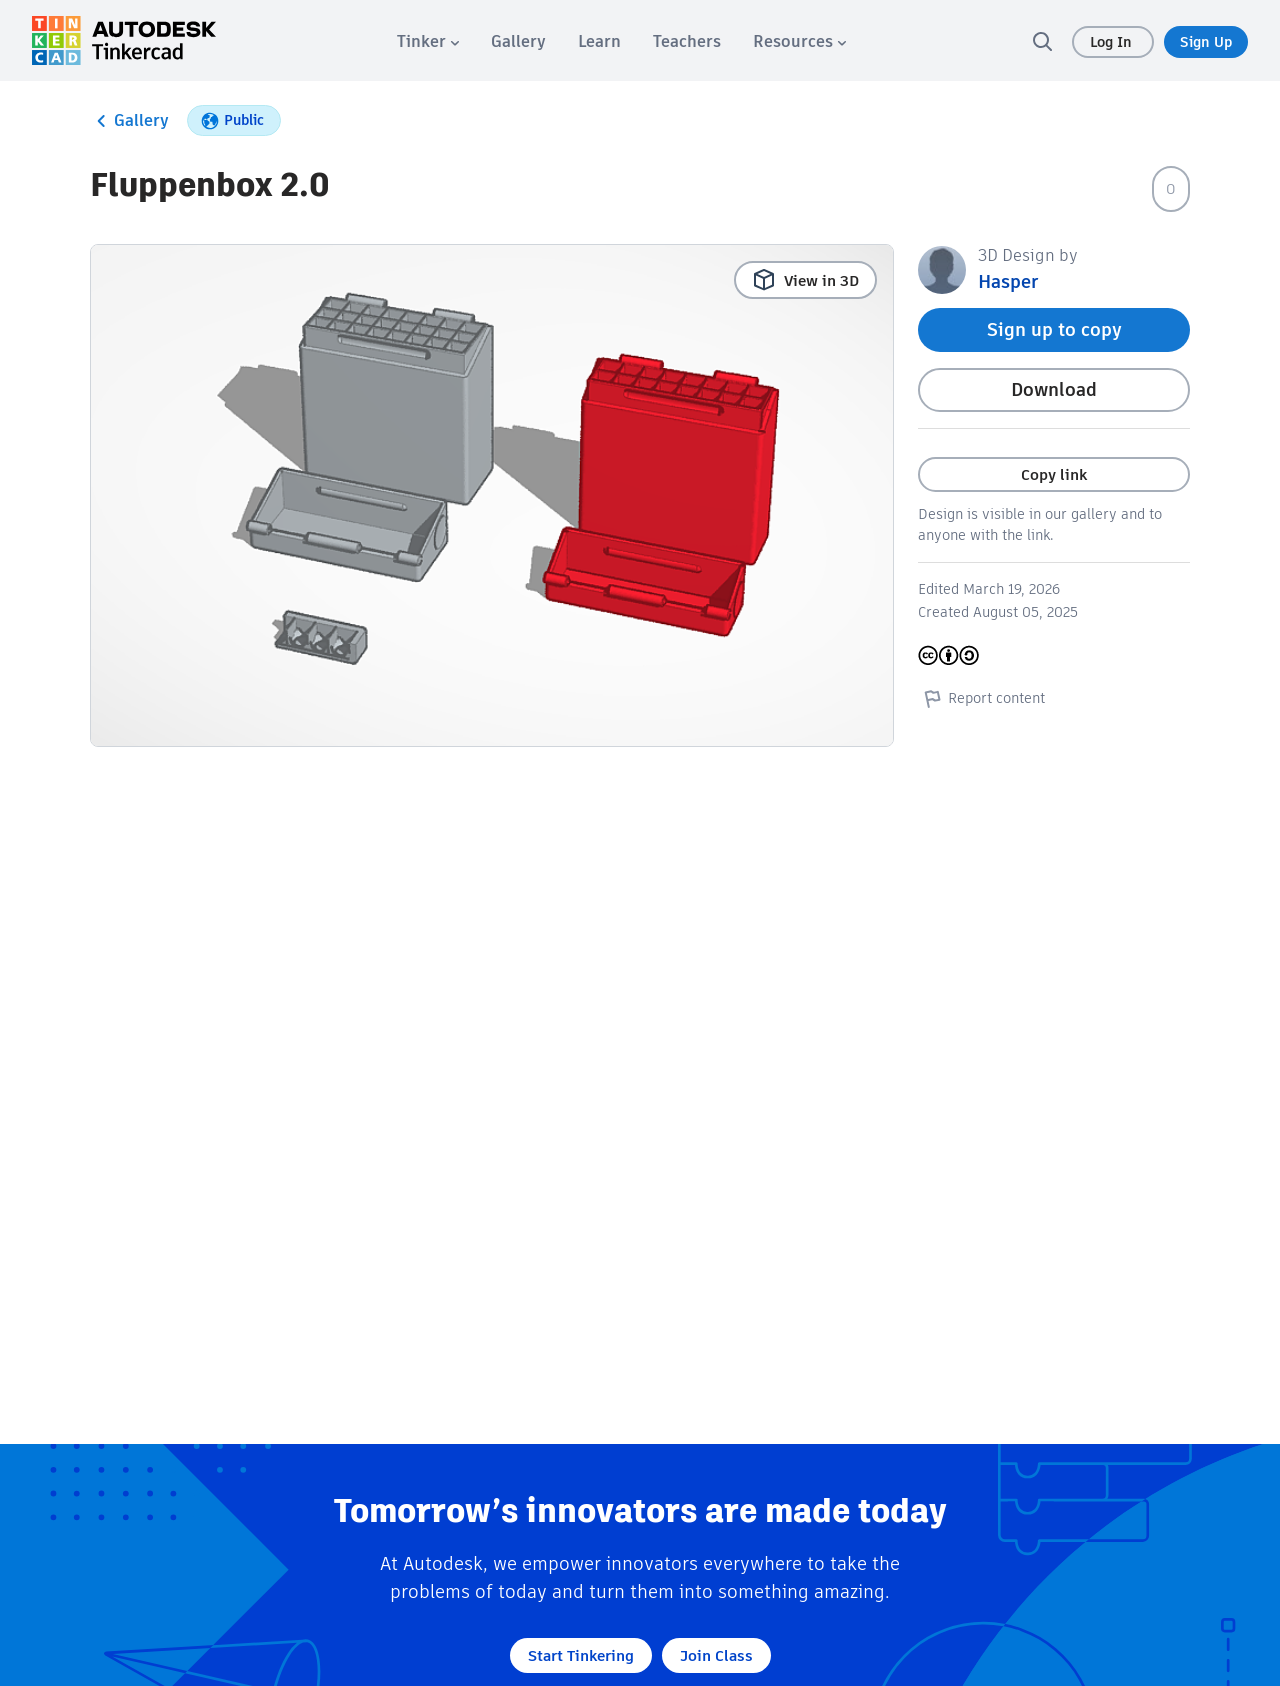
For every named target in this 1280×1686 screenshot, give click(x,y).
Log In (1113, 42)
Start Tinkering (581, 1655)
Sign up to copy (1054, 329)
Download (1054, 389)
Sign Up (1206, 42)
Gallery (129, 121)
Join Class (716, 1655)
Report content (981, 698)
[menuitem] (428, 41)
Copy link (1054, 474)
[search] (1042, 41)
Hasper (1008, 281)
